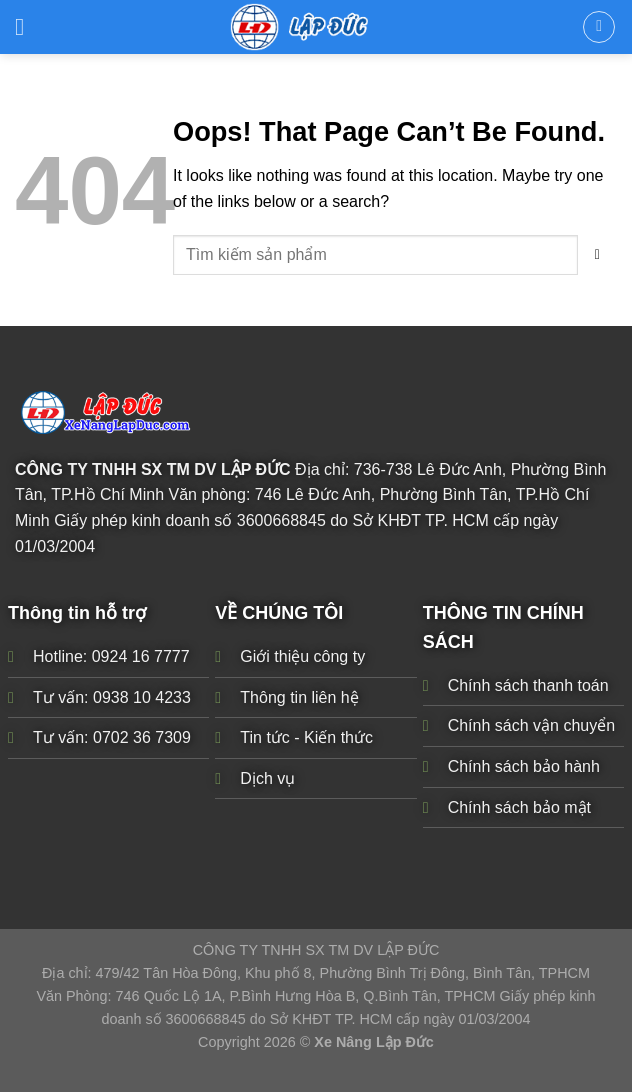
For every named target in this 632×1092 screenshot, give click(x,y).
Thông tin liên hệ (299, 696)
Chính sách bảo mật (519, 806)
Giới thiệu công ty (302, 656)
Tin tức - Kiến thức (306, 737)
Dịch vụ (267, 778)
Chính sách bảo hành (524, 766)
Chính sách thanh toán (528, 685)
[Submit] (597, 255)
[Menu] (27, 27)
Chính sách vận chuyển (531, 725)
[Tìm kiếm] (599, 27)
